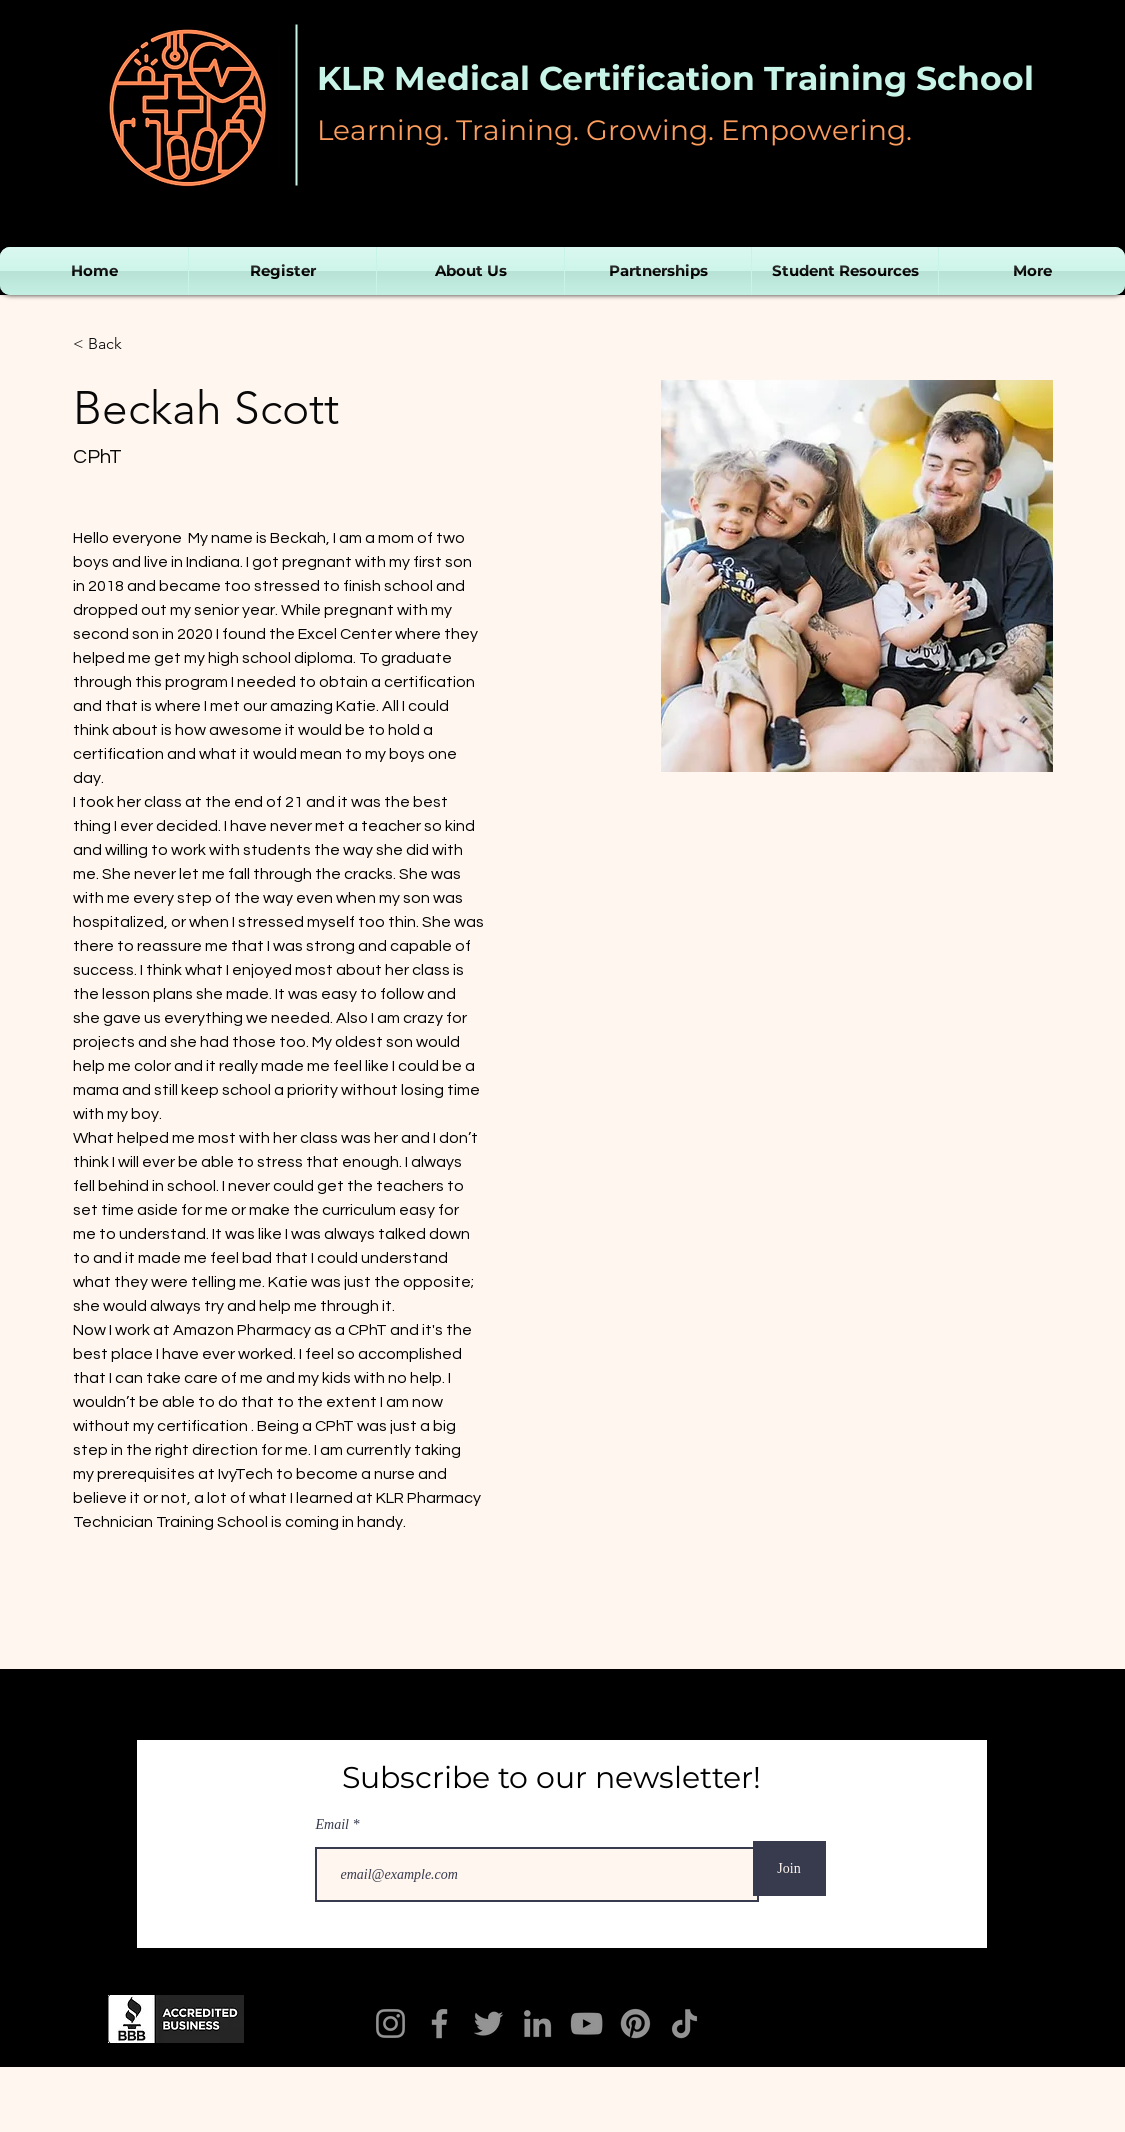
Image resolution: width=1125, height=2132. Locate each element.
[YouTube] (586, 2023)
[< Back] (112, 344)
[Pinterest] (635, 2023)
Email (334, 1825)
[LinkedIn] (537, 2023)
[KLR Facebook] (439, 2023)
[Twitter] (488, 2023)
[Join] (789, 1868)
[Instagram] (390, 2023)
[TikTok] (684, 2023)
